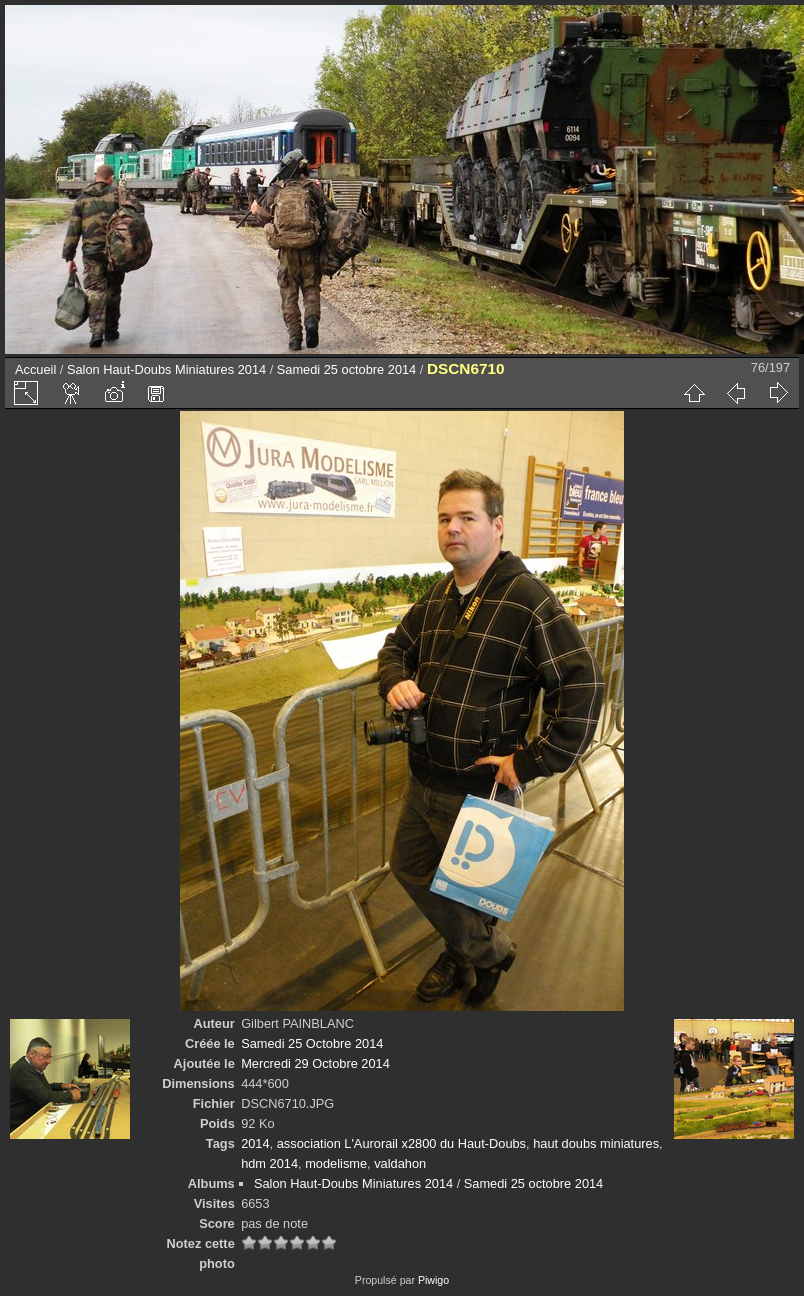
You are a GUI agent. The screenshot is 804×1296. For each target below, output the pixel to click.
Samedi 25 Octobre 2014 (312, 1043)
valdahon (400, 1163)
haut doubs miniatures (596, 1143)
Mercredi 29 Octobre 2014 (315, 1063)
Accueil (35, 369)
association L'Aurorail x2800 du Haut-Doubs (401, 1143)
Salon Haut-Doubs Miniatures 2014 (166, 369)
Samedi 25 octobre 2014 (346, 369)
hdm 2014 (269, 1163)
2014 (255, 1143)
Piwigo (433, 1280)
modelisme (336, 1163)
